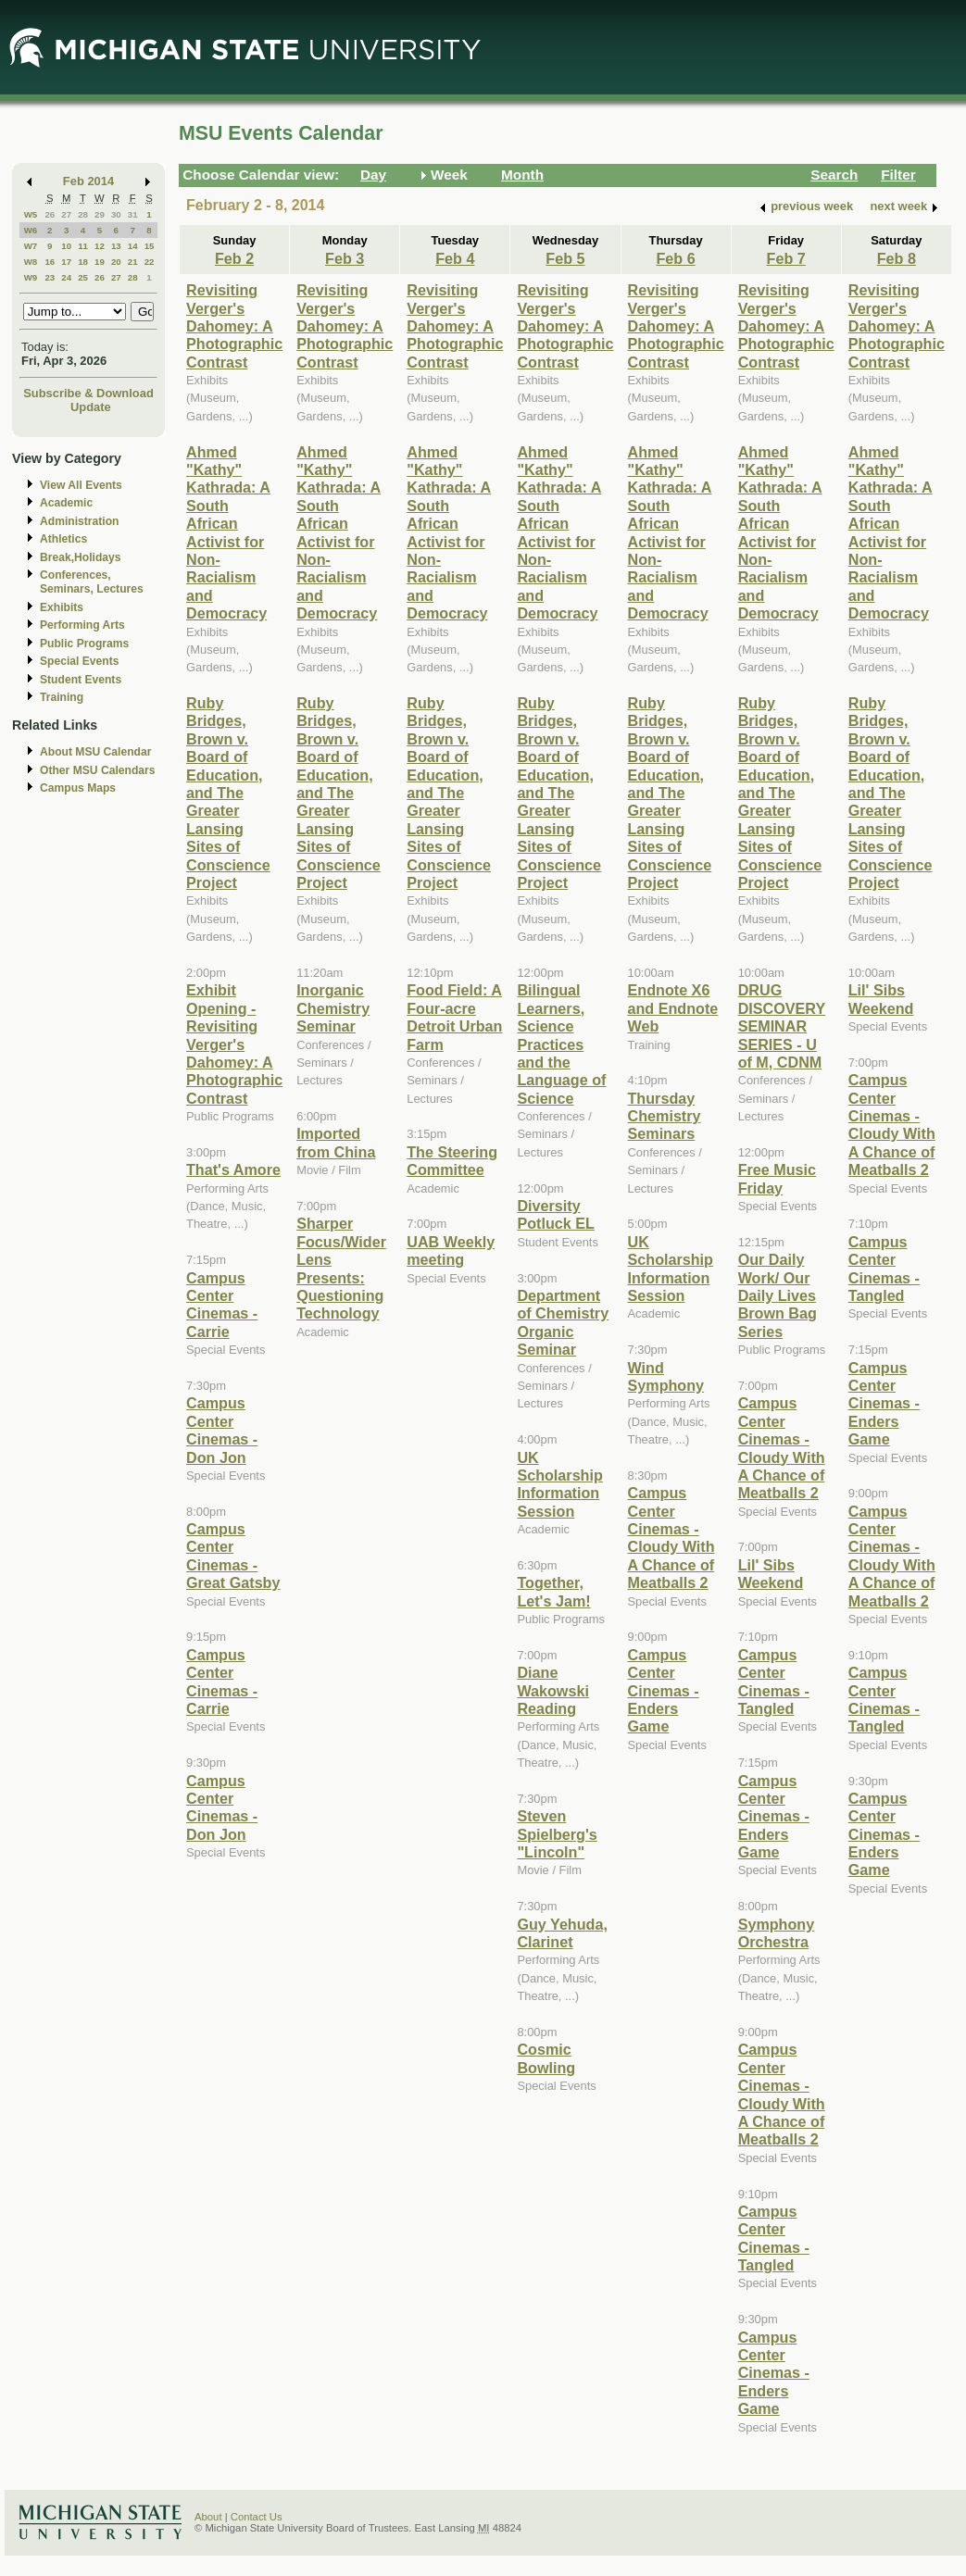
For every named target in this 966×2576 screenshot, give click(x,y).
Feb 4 (454, 258)
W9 (31, 277)
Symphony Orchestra (776, 1933)
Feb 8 (896, 258)
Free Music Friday (777, 1178)
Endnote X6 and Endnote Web (673, 1008)
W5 (31, 214)
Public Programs (84, 643)
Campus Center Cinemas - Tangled (773, 1681)
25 (83, 277)
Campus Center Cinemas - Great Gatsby (233, 1555)
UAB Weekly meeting (451, 1250)
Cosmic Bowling (546, 2058)
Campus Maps (78, 788)
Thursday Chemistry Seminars (664, 1116)
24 (66, 277)
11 (83, 246)
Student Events (80, 679)
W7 (31, 246)
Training (61, 697)
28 (83, 214)
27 (66, 214)
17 (66, 261)
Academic (66, 502)
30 (116, 214)
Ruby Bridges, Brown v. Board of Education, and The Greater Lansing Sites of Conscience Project (228, 792)
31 (133, 214)
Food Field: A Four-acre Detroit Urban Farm (454, 1017)
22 (149, 261)
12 (99, 246)
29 (99, 214)
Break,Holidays (80, 557)
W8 (31, 261)
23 (49, 277)
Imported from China (335, 1142)
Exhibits (61, 607)
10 (66, 246)
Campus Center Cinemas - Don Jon (221, 1429)
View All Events (81, 485)
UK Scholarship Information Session (559, 1484)
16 (49, 261)
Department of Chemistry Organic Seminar (562, 1322)
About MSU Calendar (95, 751)
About (208, 2516)
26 (49, 214)
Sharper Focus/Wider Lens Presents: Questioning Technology (341, 1268)
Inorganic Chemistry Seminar (333, 1008)
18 (83, 261)
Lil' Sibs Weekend (771, 1574)
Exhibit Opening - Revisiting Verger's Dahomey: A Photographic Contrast (234, 1044)
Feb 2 (234, 258)
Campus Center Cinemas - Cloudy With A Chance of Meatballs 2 (671, 1537)
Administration (79, 521)
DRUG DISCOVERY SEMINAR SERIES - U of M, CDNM (782, 1026)
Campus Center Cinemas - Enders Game (663, 1690)
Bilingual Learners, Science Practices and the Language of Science (561, 1044)
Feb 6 (675, 258)
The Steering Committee (452, 1161)
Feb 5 (565, 258)
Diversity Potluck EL (556, 1214)
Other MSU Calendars (98, 770)
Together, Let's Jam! (553, 1591)
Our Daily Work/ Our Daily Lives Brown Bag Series (777, 1295)
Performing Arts (82, 625)
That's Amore (233, 1169)
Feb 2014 (88, 181)
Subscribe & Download (88, 393)
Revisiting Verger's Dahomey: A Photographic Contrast (234, 325)
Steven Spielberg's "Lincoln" (556, 1833)
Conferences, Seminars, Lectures (92, 582)
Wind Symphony (666, 1376)
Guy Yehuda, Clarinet (562, 1933)
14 (133, 246)
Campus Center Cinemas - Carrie (221, 1304)
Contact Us (256, 2516)
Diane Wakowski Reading (553, 1690)
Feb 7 (786, 258)
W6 (31, 230)
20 (116, 261)
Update (90, 407)
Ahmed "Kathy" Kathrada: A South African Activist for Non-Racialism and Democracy (228, 533)
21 (133, 261)
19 (99, 261)
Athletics (63, 538)
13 (116, 246)
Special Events (79, 661)
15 (149, 246)
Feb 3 (344, 258)
